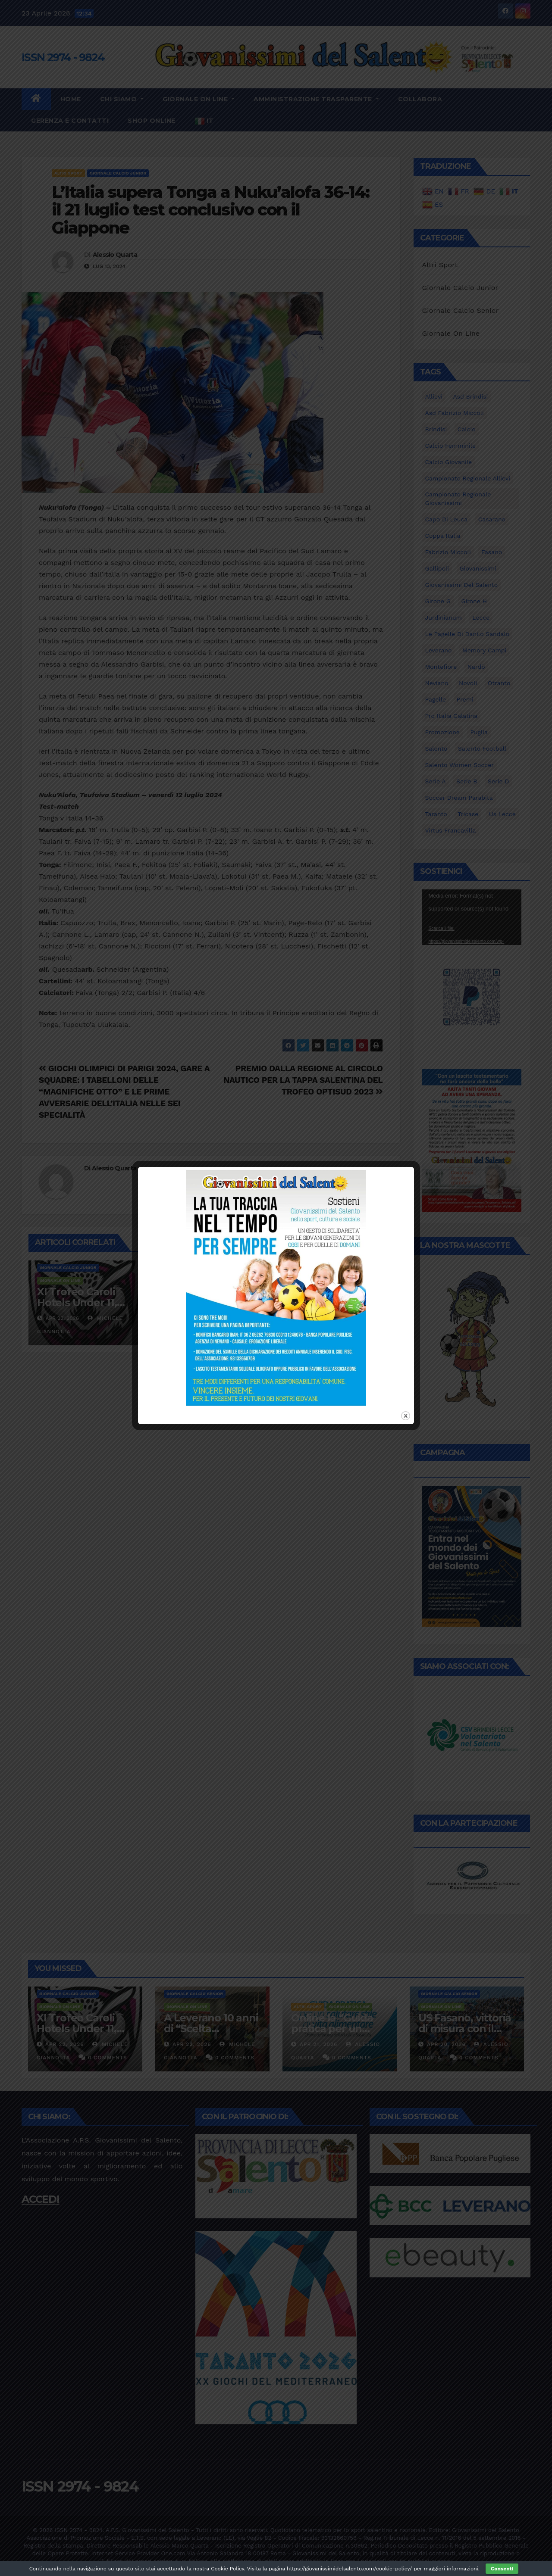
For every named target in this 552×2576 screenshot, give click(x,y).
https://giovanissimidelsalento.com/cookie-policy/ (349, 2569)
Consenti (502, 2569)
